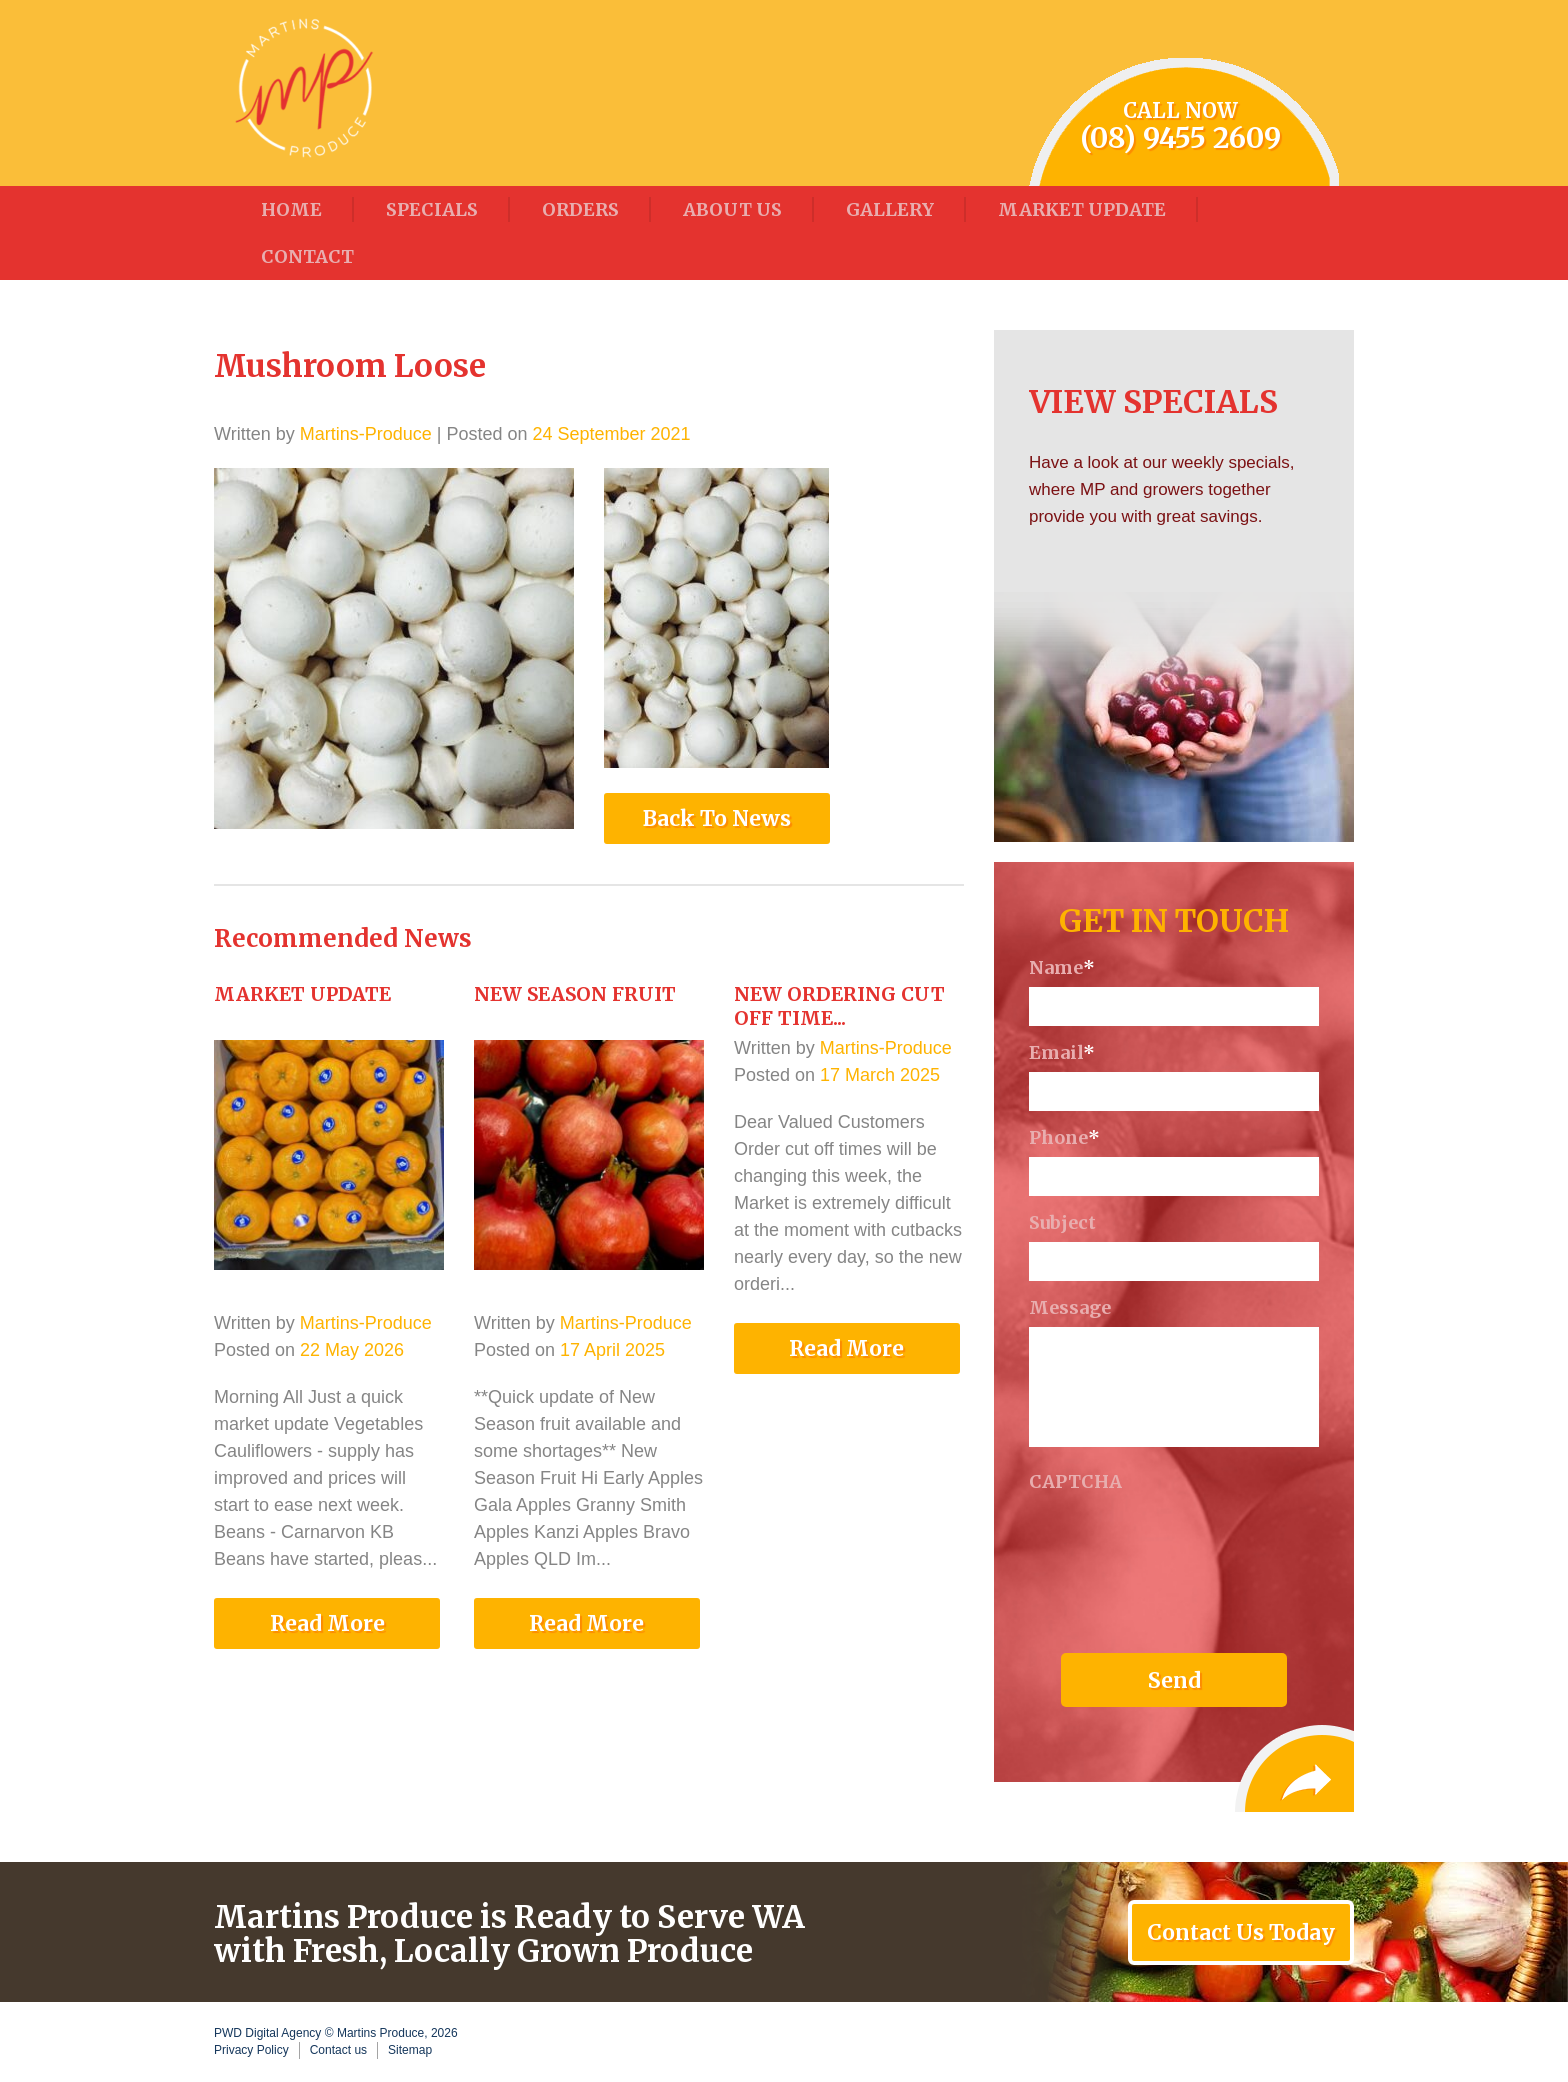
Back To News (717, 818)
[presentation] (1181, 1540)
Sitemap (410, 2050)
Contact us (338, 2050)
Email (1062, 1053)
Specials (432, 209)
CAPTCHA (1075, 1482)
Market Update (1082, 209)
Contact (307, 256)
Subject (1062, 1223)
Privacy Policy (251, 2050)
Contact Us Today (1241, 1932)
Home (291, 209)
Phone (1064, 1138)
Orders (580, 209)
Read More (327, 1623)
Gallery (890, 209)
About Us (732, 209)
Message (1070, 1308)
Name (1062, 968)
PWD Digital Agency (267, 2033)
